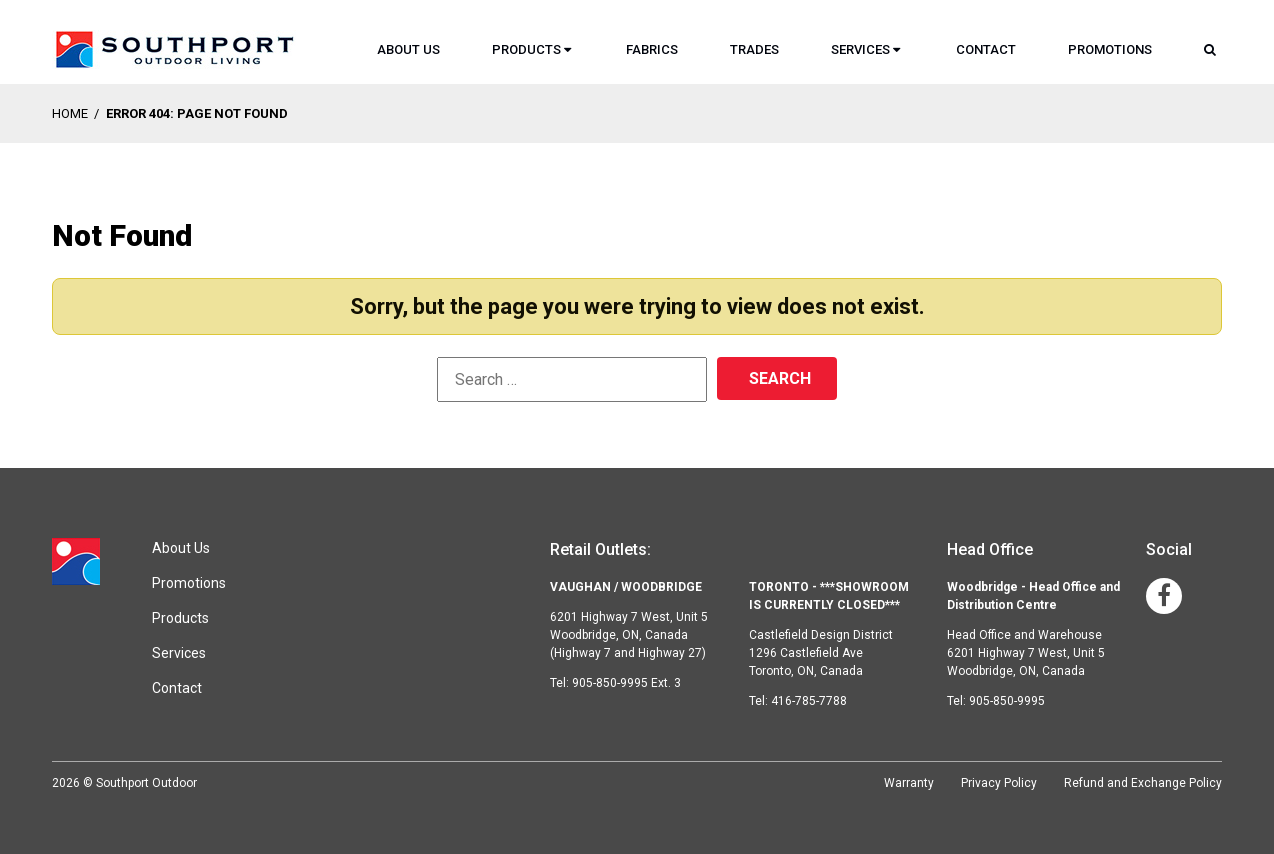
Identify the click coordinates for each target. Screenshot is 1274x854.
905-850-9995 (1007, 701)
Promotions (1110, 49)
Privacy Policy (999, 783)
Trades (754, 49)
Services (860, 49)
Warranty (909, 783)
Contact (986, 49)
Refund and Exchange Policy (1143, 783)
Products (526, 49)
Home (70, 113)
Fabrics (652, 49)
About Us (408, 49)
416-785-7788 (809, 701)
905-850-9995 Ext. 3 (626, 683)
